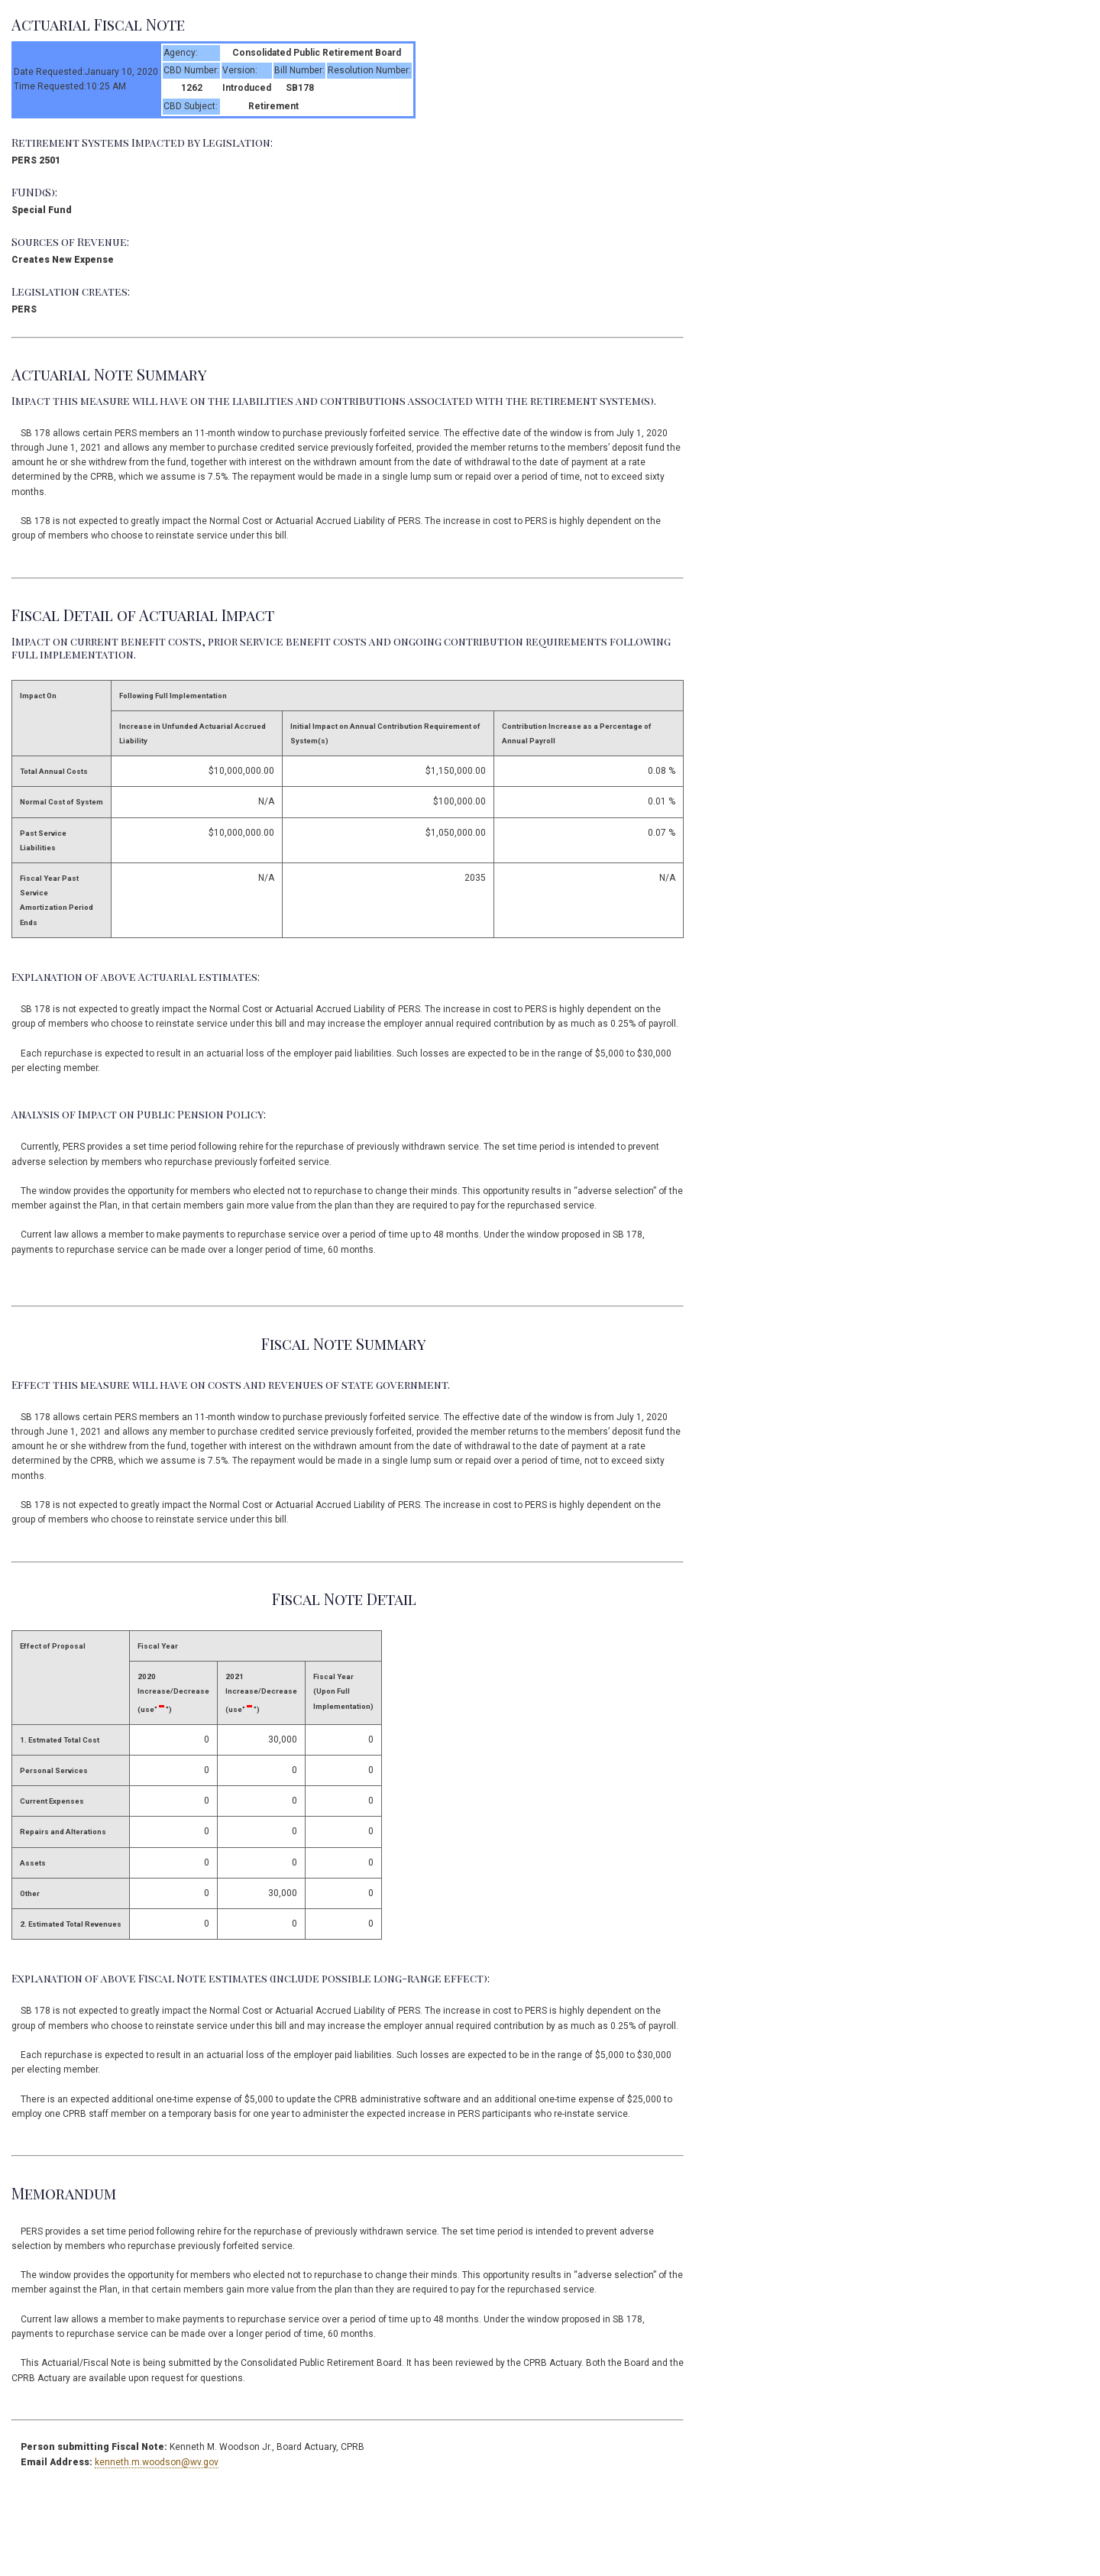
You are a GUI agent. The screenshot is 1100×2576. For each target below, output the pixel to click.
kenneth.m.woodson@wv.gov (156, 2462)
